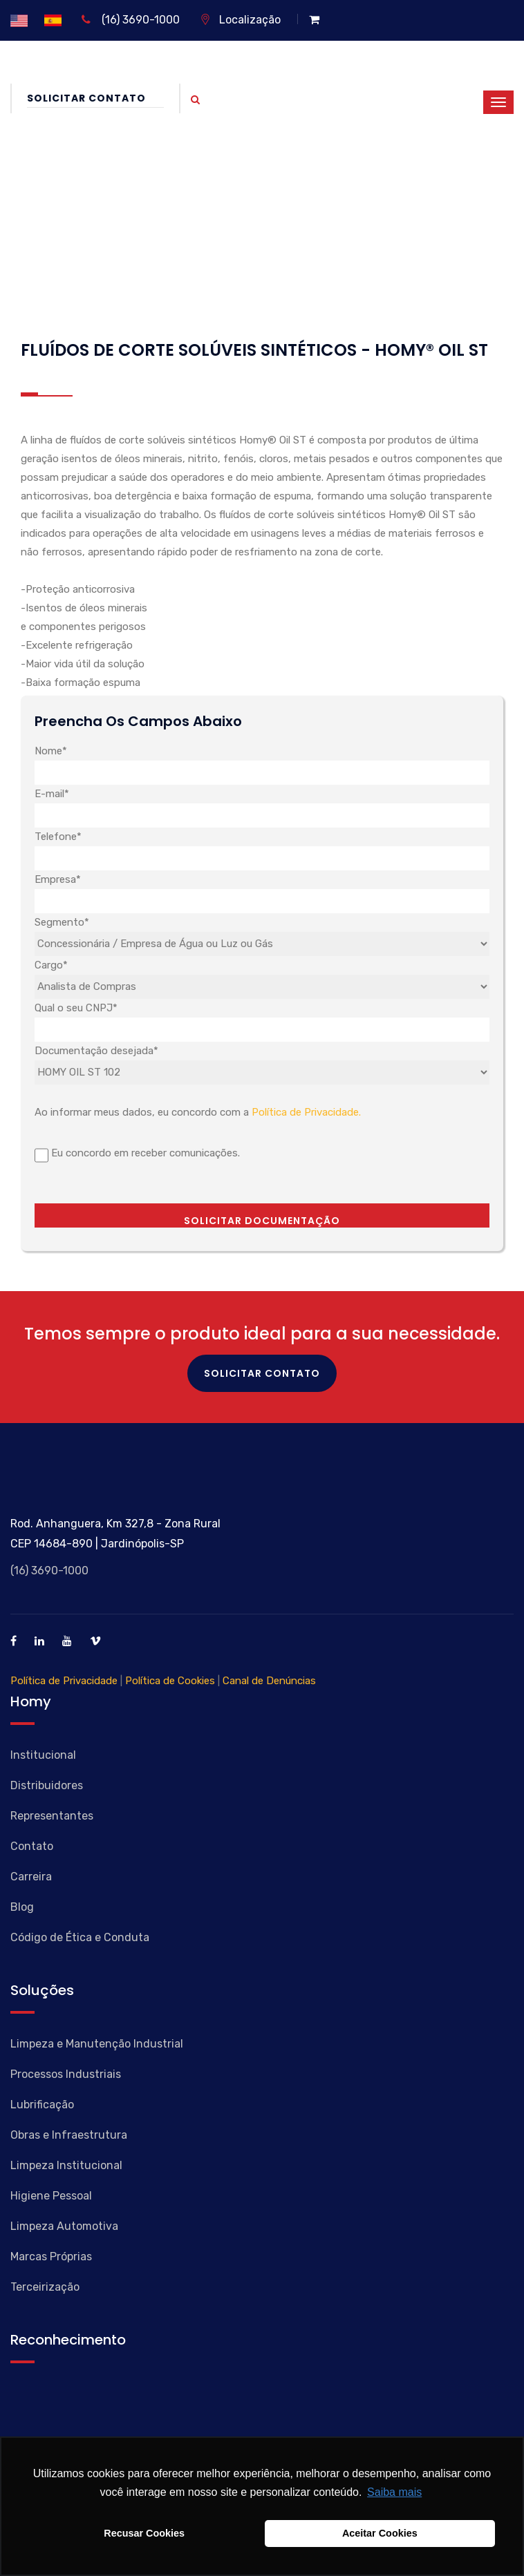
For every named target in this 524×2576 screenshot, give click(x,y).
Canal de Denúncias (269, 1681)
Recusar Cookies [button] (144, 2533)
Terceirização (44, 2286)
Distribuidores (46, 1785)
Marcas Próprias (51, 2256)
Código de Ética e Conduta (79, 1937)
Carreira (31, 1876)
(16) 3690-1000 (131, 19)
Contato (31, 1846)
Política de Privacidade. (306, 1112)
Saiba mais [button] (394, 2492)
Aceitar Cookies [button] (380, 2533)
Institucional (43, 1755)
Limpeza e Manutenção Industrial (96, 2043)
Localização (240, 19)
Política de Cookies (170, 1681)
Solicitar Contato (95, 98)
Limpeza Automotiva (64, 2226)
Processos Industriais (65, 2074)
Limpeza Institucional (66, 2165)
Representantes (51, 1815)
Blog (22, 1907)
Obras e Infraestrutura (68, 2134)
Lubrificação (42, 2104)
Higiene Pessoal (51, 2195)
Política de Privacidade (64, 1681)
